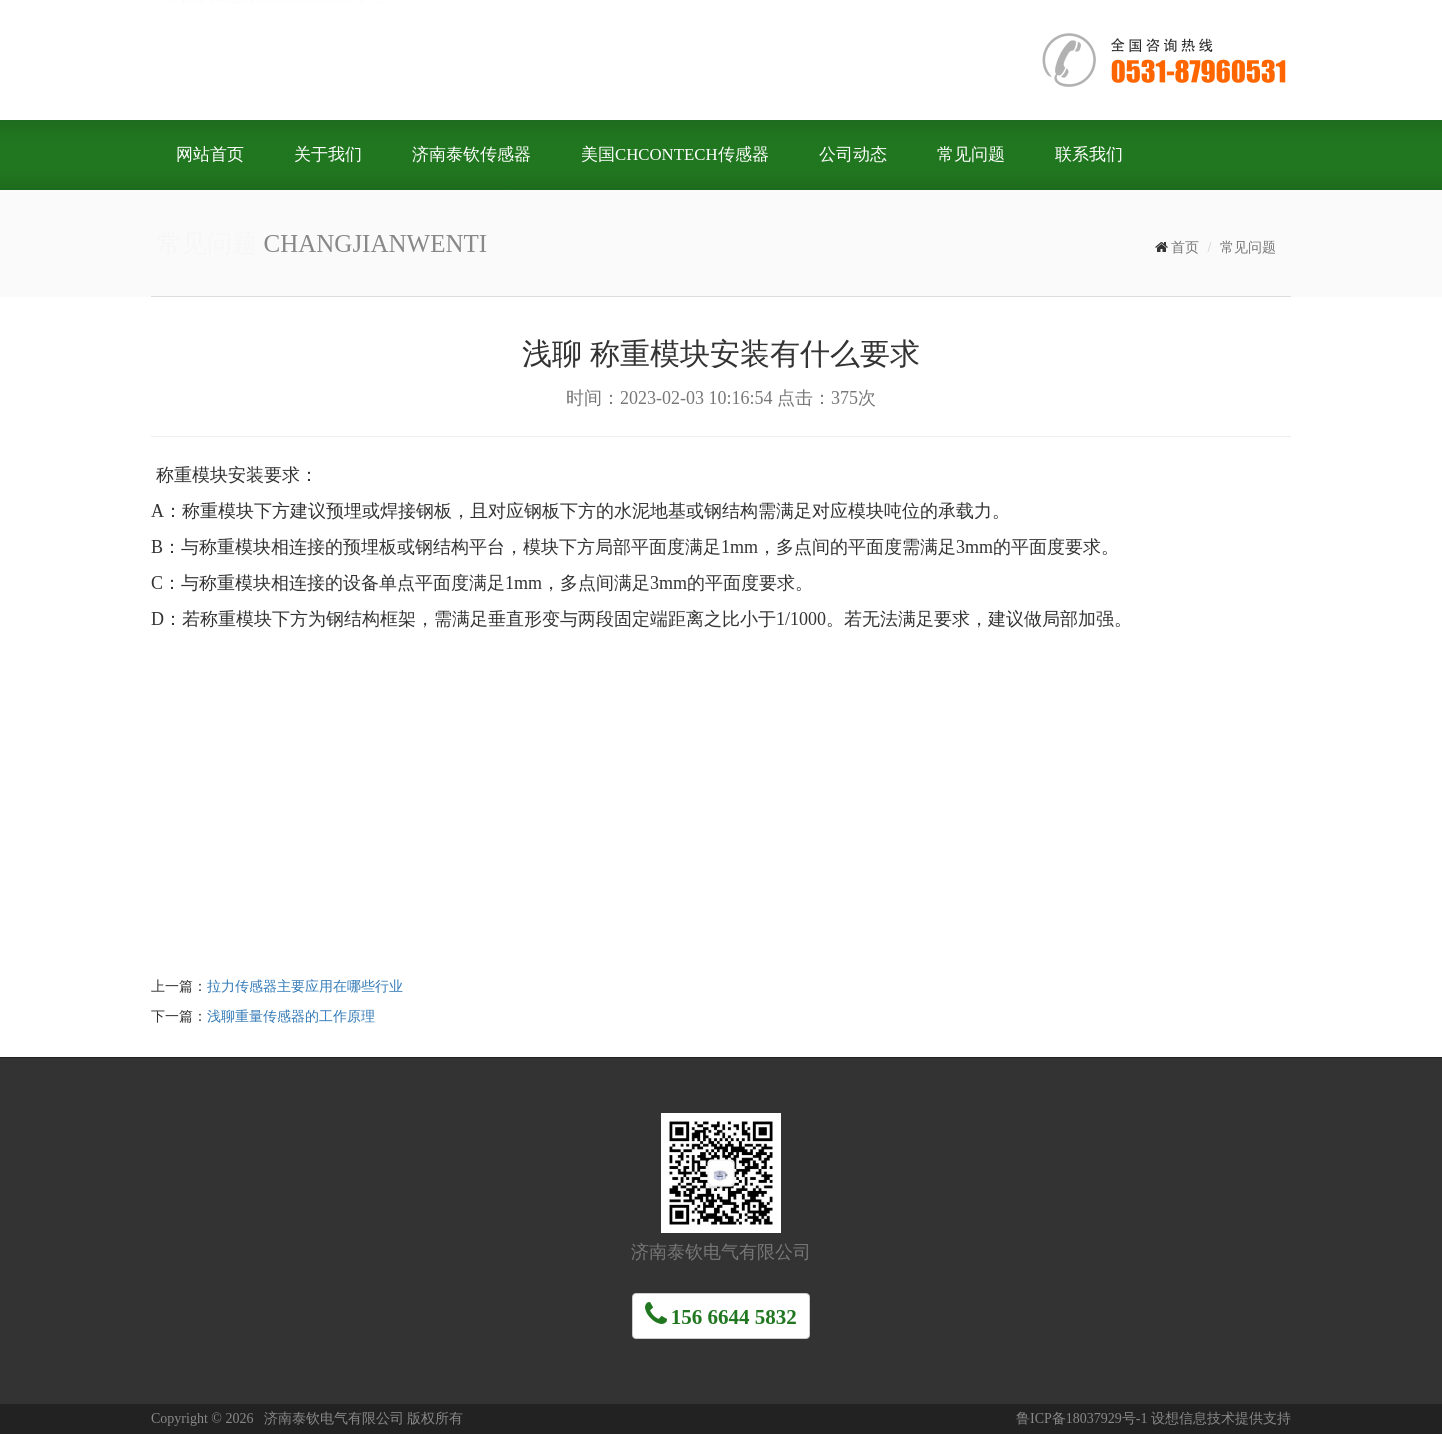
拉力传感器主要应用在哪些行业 (305, 986)
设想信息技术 (1193, 1418)
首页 (1185, 247)
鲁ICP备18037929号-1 (1081, 1418)
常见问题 (1248, 247)
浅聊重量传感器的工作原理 (291, 1016)
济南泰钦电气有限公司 (451, 58)
